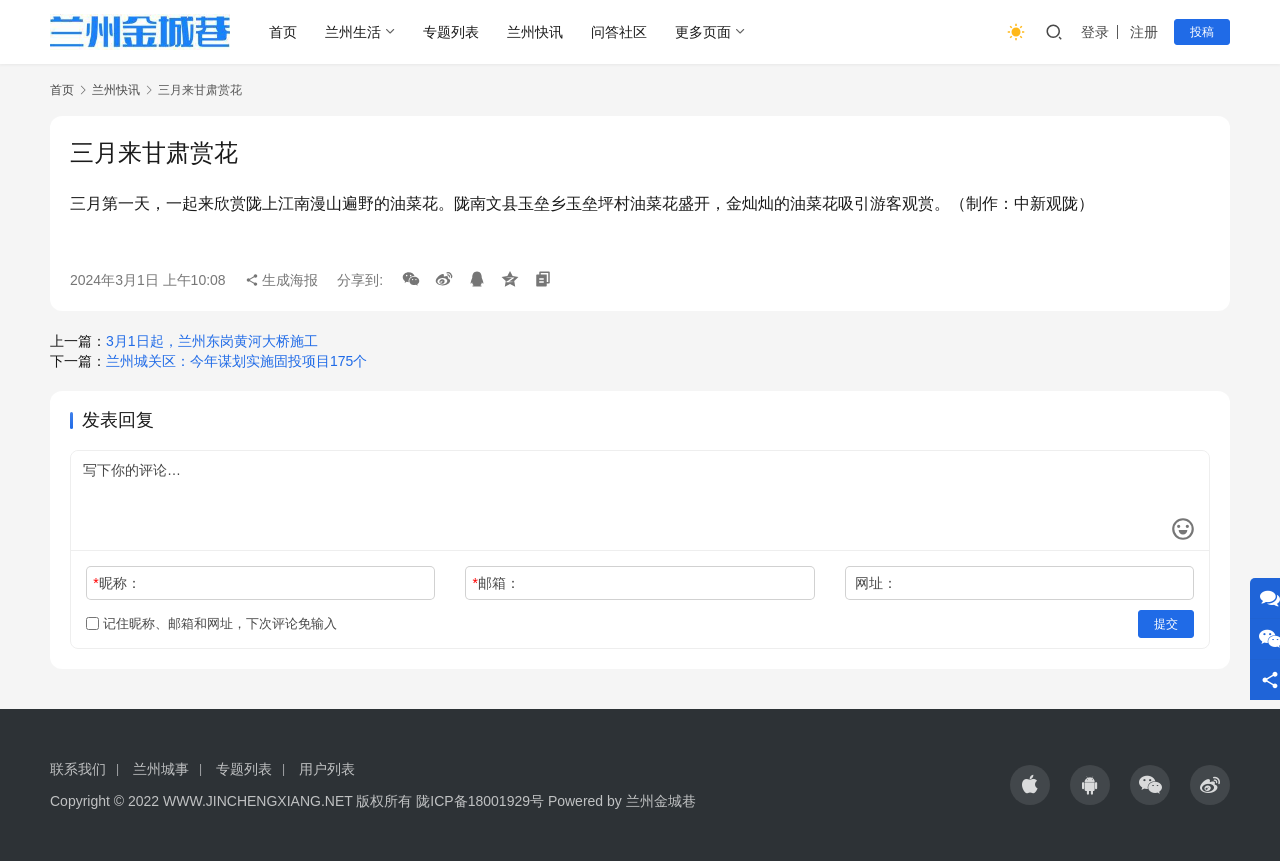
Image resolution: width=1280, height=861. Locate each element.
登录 (1095, 32)
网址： (876, 583)
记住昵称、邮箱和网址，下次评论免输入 (211, 623)
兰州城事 (161, 769)
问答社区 (619, 32)
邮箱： (496, 583)
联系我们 (78, 769)
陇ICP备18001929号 (480, 801)
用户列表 (327, 769)
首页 (283, 32)
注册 (1144, 32)
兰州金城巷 (661, 801)
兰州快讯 (535, 32)
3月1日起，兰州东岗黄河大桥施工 (212, 341)
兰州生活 (353, 32)
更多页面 (703, 32)
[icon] (1030, 785)
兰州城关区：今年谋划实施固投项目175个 (236, 361)
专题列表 (451, 32)
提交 (1166, 624)
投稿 (1202, 32)
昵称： (116, 583)
